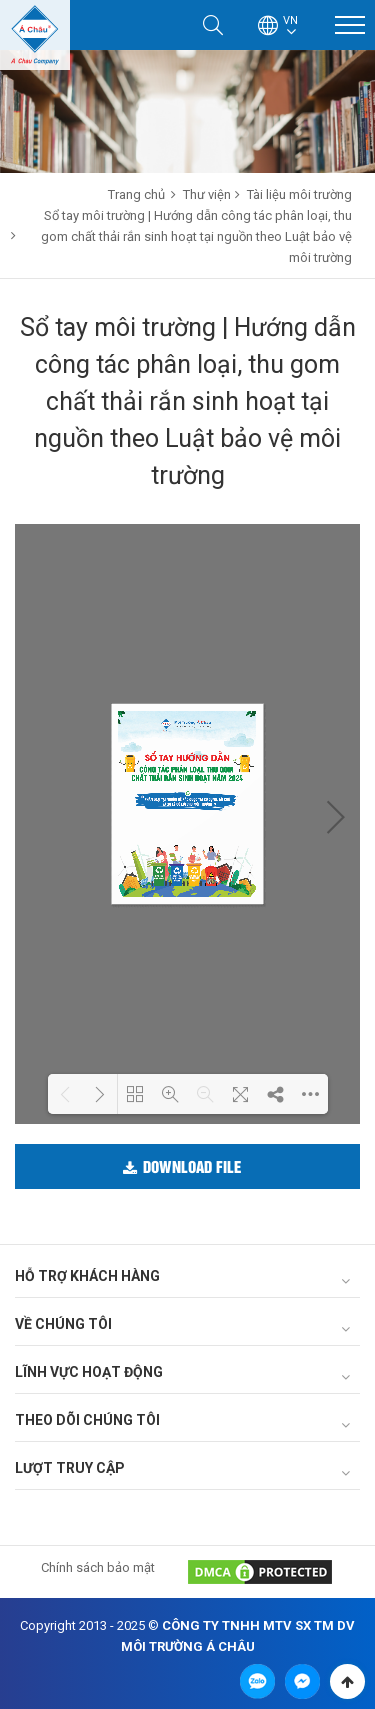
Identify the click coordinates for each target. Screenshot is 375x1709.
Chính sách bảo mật (98, 1567)
